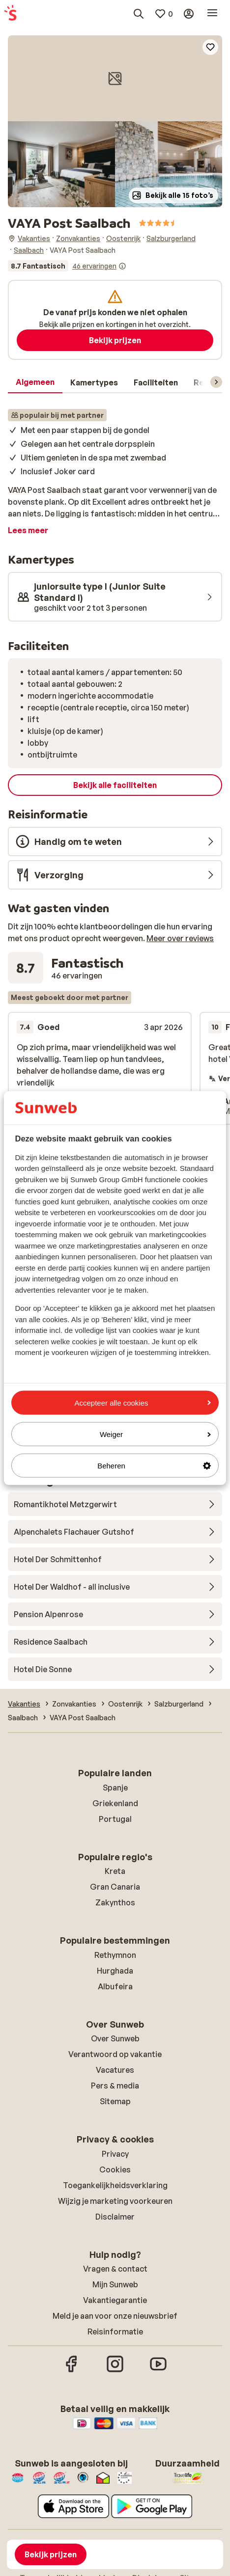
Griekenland (115, 1803)
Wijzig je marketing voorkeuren (115, 2201)
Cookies (115, 2169)
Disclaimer (115, 2217)
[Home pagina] (10, 14)
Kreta (115, 1871)
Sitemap (115, 2101)
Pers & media (115, 2085)
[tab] (35, 382)
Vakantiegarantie (115, 2300)
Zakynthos (115, 1902)
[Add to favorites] (210, 47)
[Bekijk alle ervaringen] (67, 266)
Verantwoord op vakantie (115, 2054)
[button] (115, 78)
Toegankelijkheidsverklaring (115, 2185)
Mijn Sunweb (115, 2284)
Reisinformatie (115, 2331)
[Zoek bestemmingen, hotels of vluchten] (138, 14)
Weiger (155, 1434)
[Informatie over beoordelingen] (122, 266)
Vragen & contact (115, 2269)
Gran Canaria (115, 1887)
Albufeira (115, 1986)
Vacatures (115, 2070)
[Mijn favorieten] (163, 14)
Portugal (115, 1819)
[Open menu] (212, 14)
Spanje (115, 1787)
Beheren (154, 1466)
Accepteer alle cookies (142, 1402)
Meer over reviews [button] (180, 938)
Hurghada (115, 1971)
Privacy (115, 2154)
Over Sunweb (115, 2038)
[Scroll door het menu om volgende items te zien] (216, 382)
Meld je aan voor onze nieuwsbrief (115, 2316)
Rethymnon (115, 1955)
